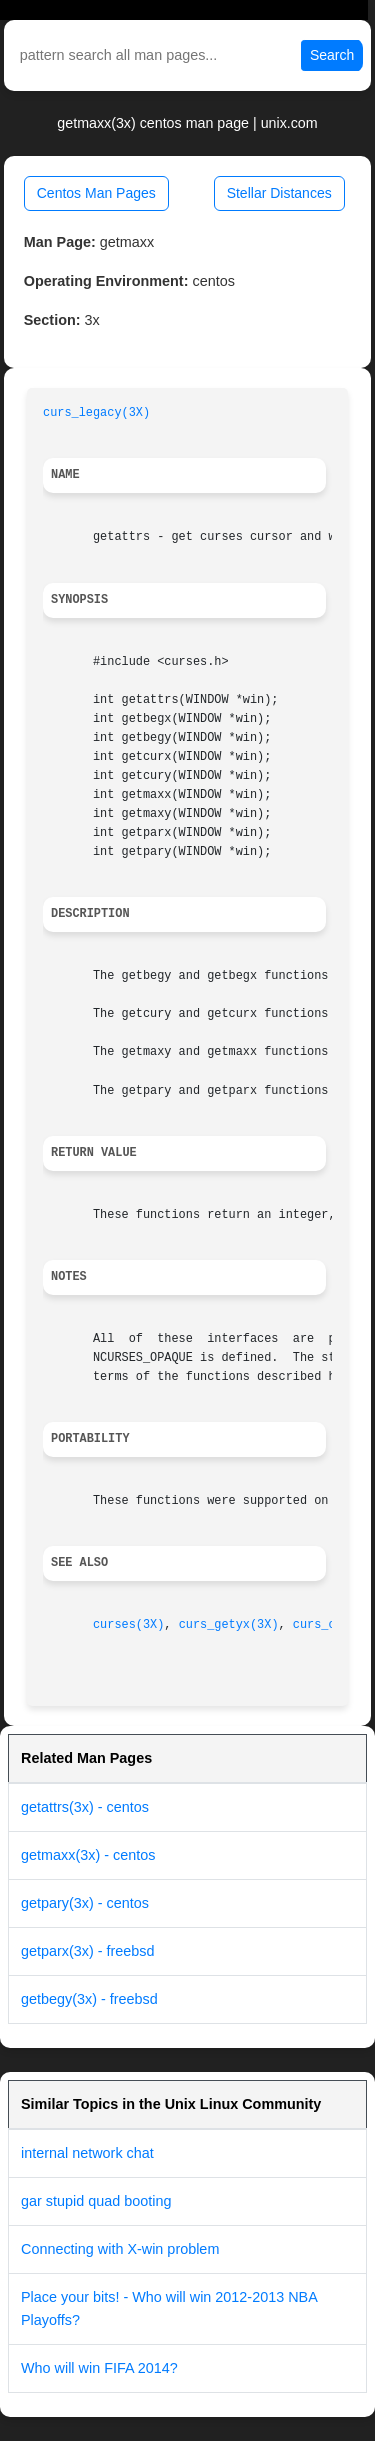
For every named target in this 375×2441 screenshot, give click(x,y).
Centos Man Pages (96, 193)
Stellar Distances (279, 193)
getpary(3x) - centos (85, 1903)
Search (332, 55)
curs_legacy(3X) (96, 413)
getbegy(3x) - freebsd (89, 1999)
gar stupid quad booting (96, 2201)
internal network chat (87, 2153)
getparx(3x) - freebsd (88, 1951)
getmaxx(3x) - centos (88, 1855)
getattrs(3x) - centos (85, 1807)
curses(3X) (128, 1625)
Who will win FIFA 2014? (99, 2368)
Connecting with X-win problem (120, 2249)
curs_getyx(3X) (229, 1625)
